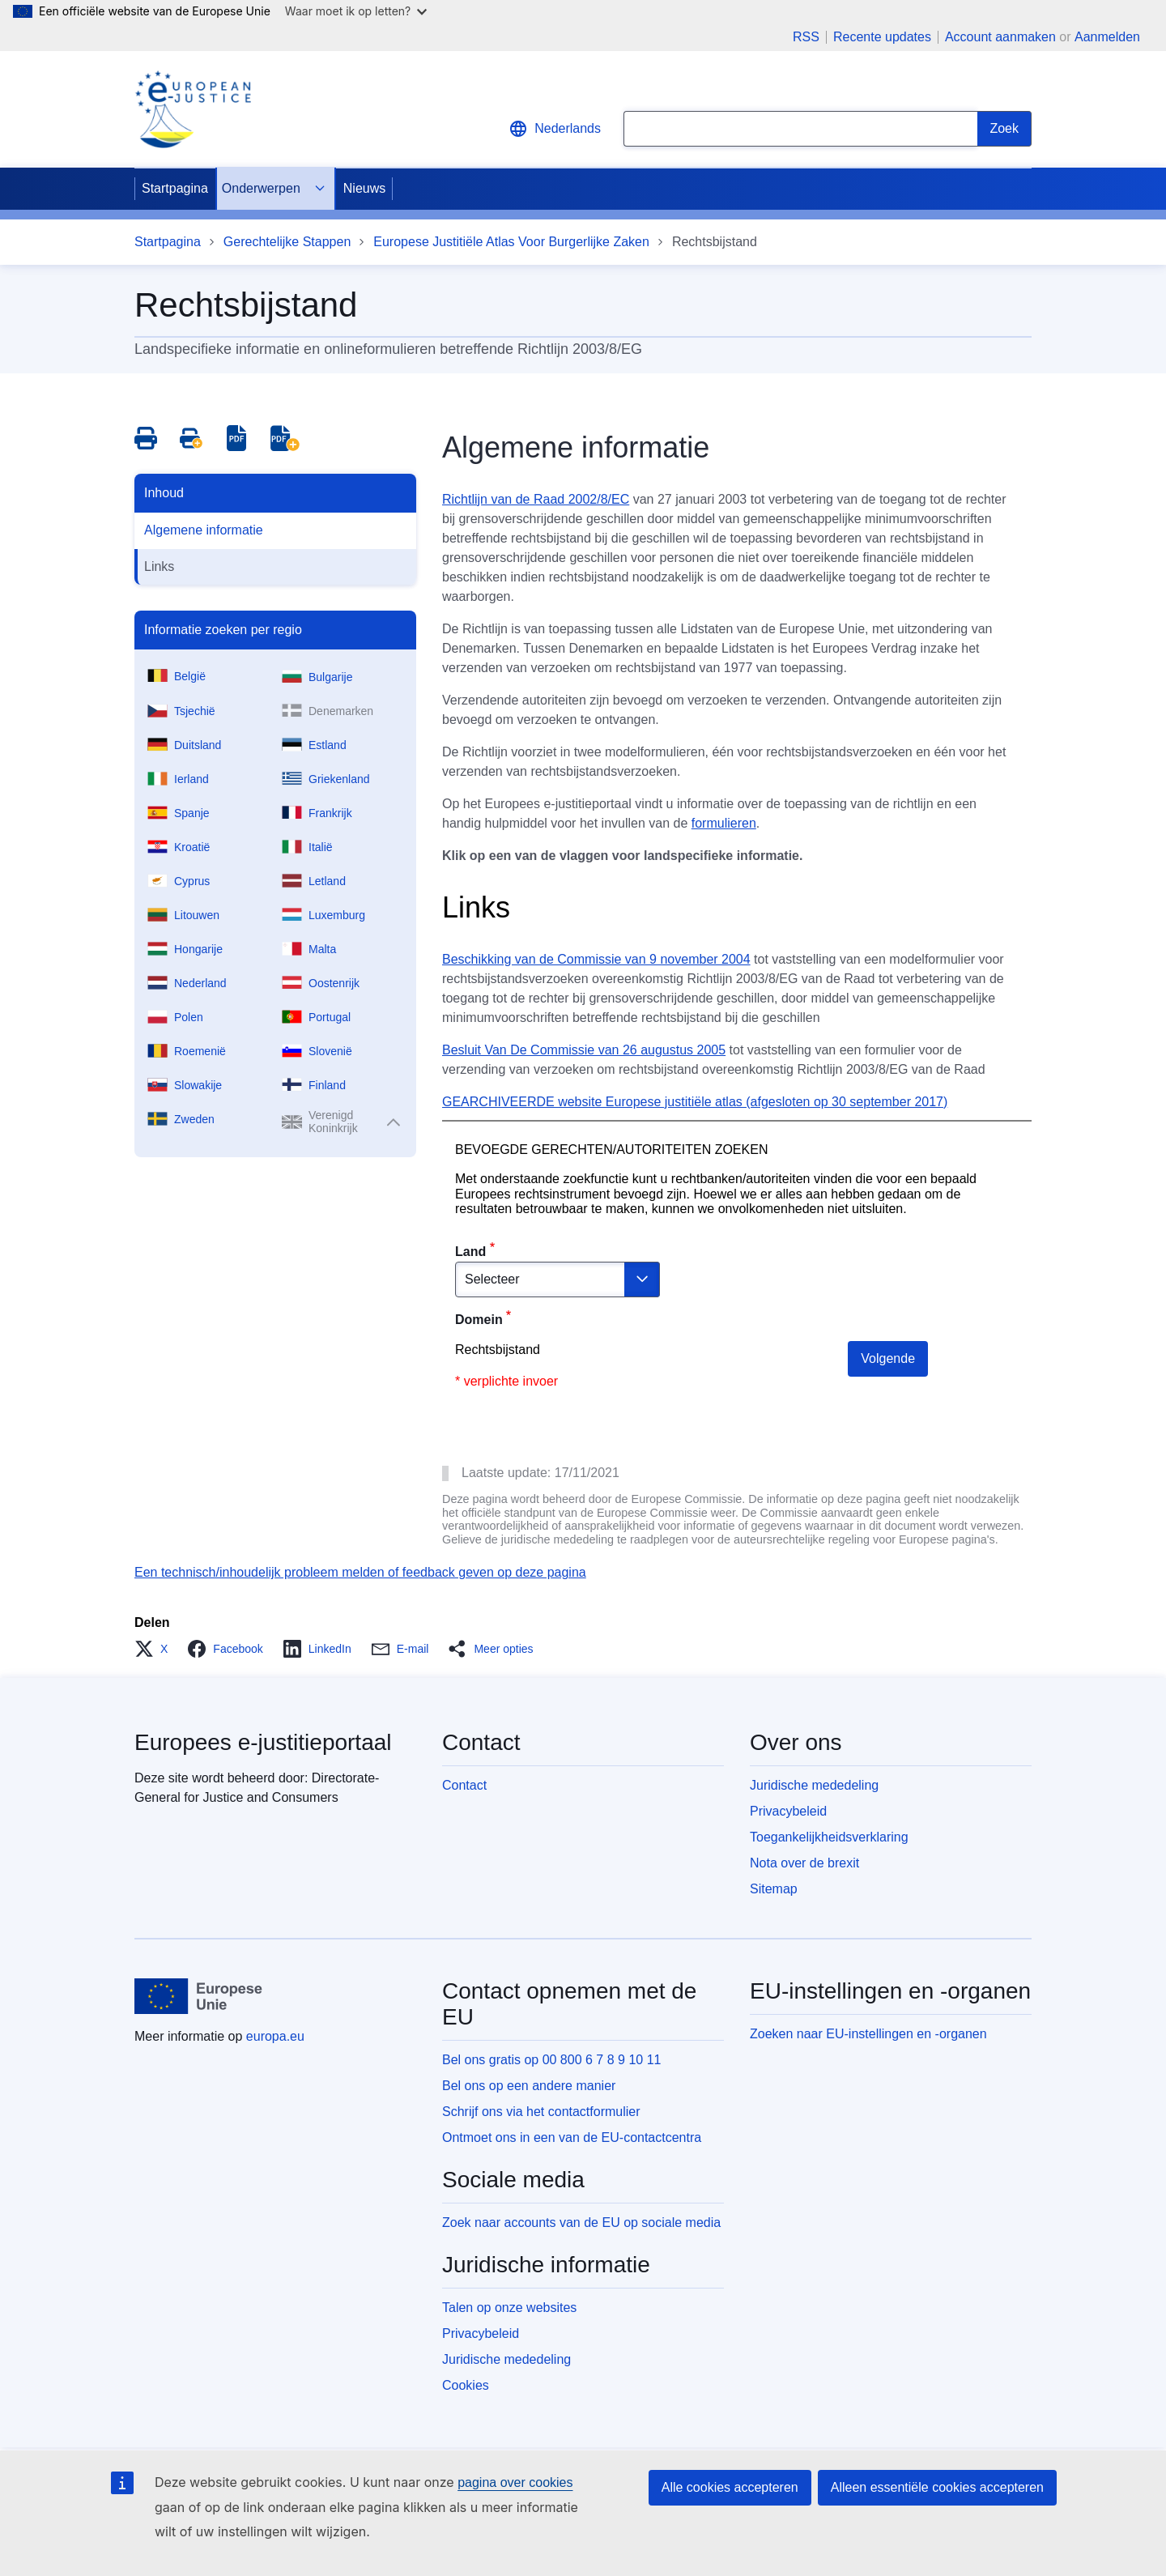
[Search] (1004, 129)
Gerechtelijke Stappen (287, 242)
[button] (155, 1648)
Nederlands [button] (555, 128)
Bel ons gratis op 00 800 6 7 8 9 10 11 (551, 2060)
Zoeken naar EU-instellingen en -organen (868, 2034)
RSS (806, 37)
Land (470, 1251)
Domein (479, 1319)
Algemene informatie (203, 530)
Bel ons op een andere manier (528, 2086)
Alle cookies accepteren (730, 2487)
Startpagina (175, 188)
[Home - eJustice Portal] (192, 109)
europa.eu (275, 2036)
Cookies (465, 2385)
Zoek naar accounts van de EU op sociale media (581, 2222)
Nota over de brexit (804, 1863)
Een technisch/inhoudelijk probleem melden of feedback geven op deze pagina (360, 1572)
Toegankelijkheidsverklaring (829, 1837)
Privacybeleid (788, 1811)
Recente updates (882, 37)
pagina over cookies (514, 2482)
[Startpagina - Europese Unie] (198, 1996)
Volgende (888, 1358)
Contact (464, 1785)
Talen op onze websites (509, 2307)
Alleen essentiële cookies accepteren (937, 2487)
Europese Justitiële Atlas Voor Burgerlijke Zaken (511, 242)
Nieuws (364, 188)
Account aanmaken (1000, 37)
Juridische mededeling (814, 1785)
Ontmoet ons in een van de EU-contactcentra (571, 2137)
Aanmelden (1107, 37)
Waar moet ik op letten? (356, 11)
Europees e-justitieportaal (263, 1742)
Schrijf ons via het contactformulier (541, 2111)
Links (159, 566)
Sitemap (774, 1889)
